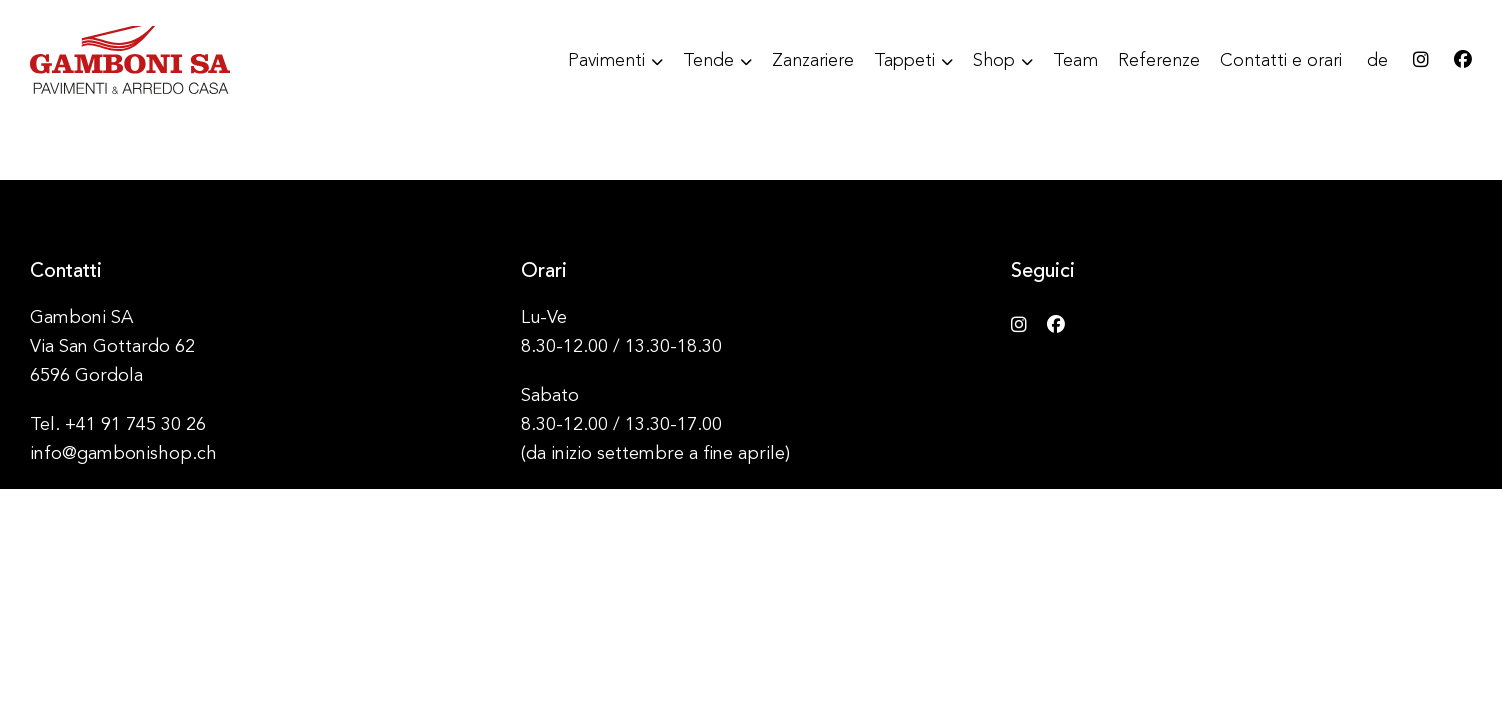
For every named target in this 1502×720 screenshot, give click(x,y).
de (1377, 61)
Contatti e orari (1281, 61)
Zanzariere (813, 61)
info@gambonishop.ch (123, 454)
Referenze (1159, 61)
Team (1075, 61)
